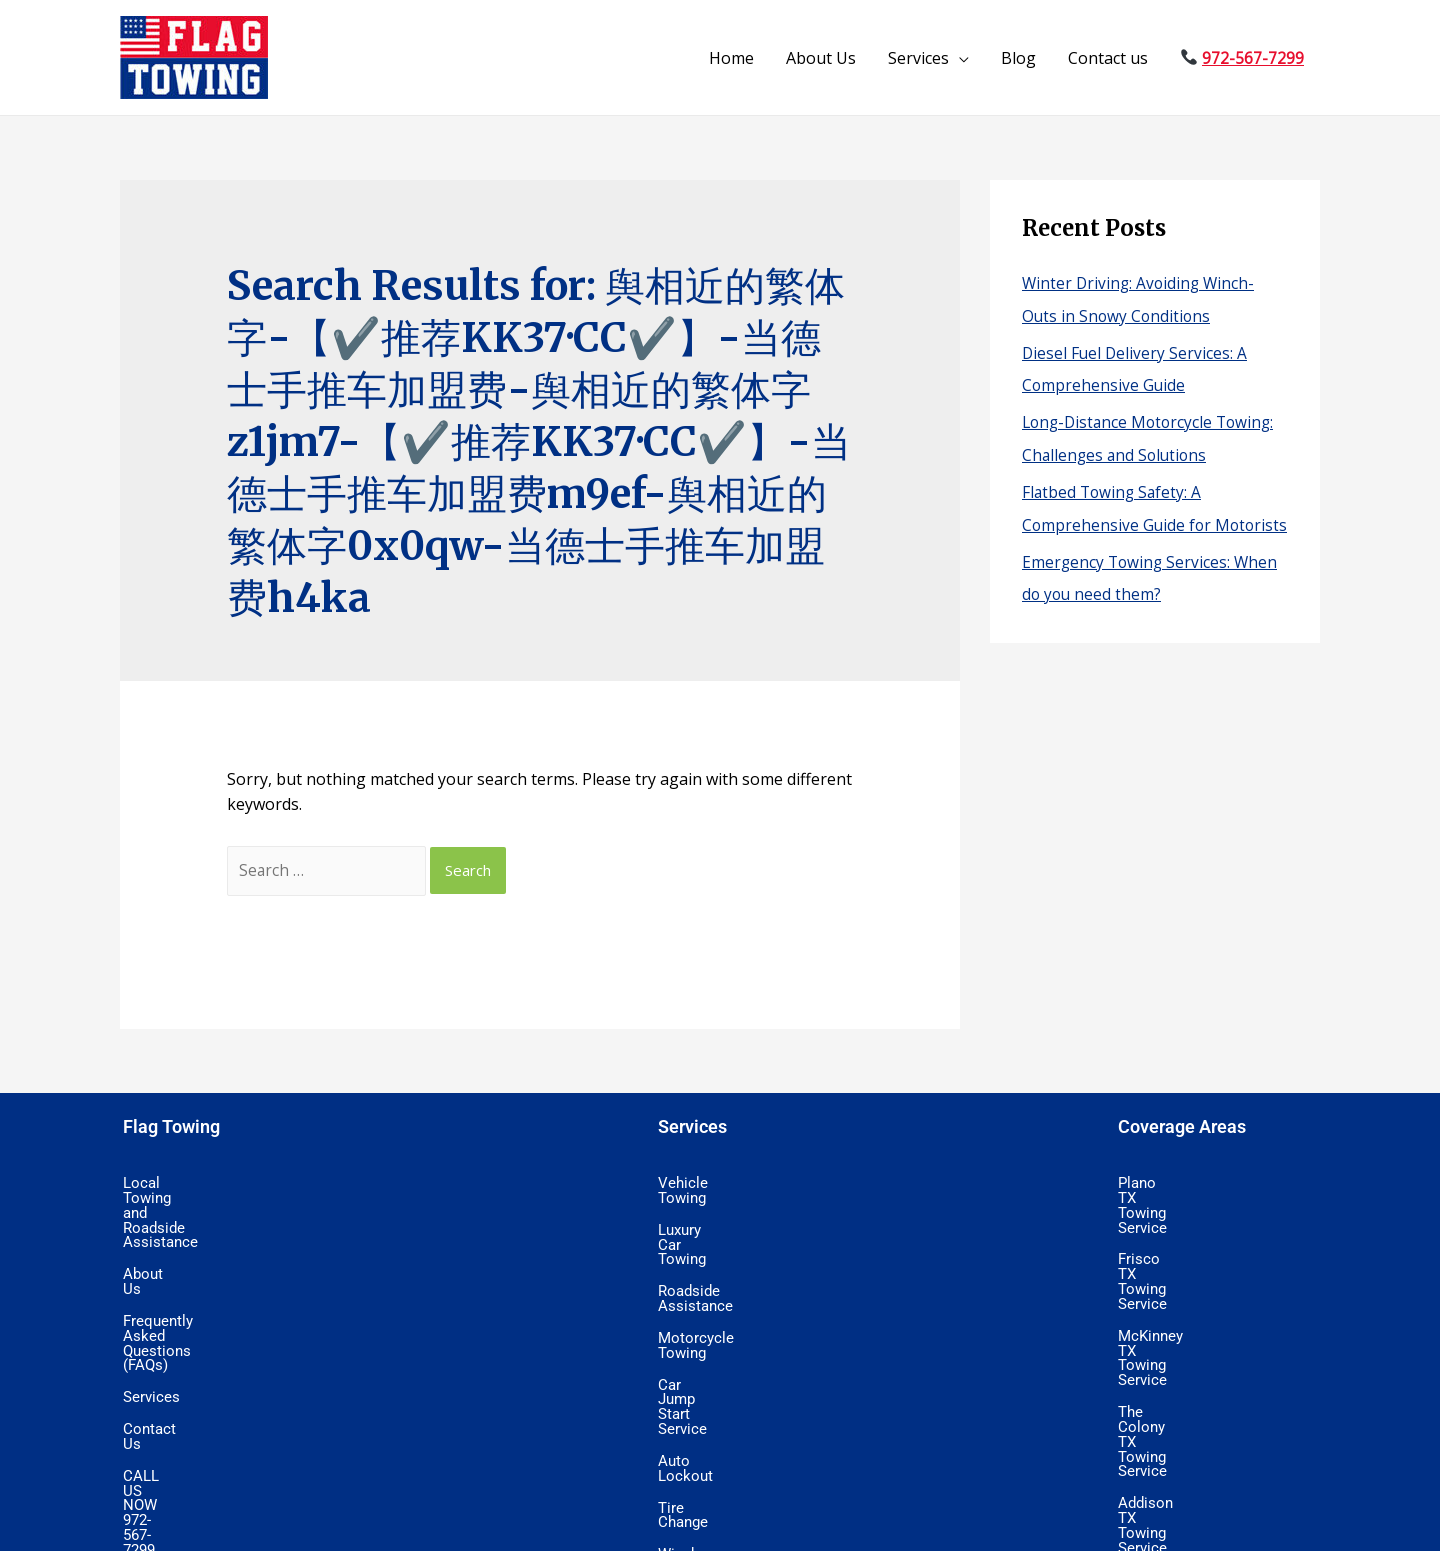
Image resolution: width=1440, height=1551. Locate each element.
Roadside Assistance (722, 1247)
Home (731, 58)
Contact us (1108, 58)
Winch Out (690, 1402)
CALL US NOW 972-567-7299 (213, 1340)
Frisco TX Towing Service (1194, 1216)
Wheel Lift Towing (712, 1464)
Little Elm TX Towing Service (1204, 1433)
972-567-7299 (1253, 58)
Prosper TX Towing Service (1200, 1464)
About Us (821, 58)
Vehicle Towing (704, 1185)
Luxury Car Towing (716, 1216)
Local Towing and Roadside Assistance (243, 1185)
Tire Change (695, 1371)
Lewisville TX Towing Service (1205, 1371)
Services (918, 58)
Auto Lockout (700, 1340)
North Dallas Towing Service (1204, 1340)
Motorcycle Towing (716, 1278)
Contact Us (157, 1309)
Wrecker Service (706, 1495)
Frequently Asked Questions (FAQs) (232, 1247)
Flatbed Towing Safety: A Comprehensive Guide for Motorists (1118, 519)
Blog (1018, 58)
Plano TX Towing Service (1193, 1185)
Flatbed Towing (705, 1433)
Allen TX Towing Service (1190, 1402)
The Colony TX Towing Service (1210, 1278)
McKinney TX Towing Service (1206, 1247)
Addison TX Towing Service (1201, 1309)
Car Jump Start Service (729, 1309)
